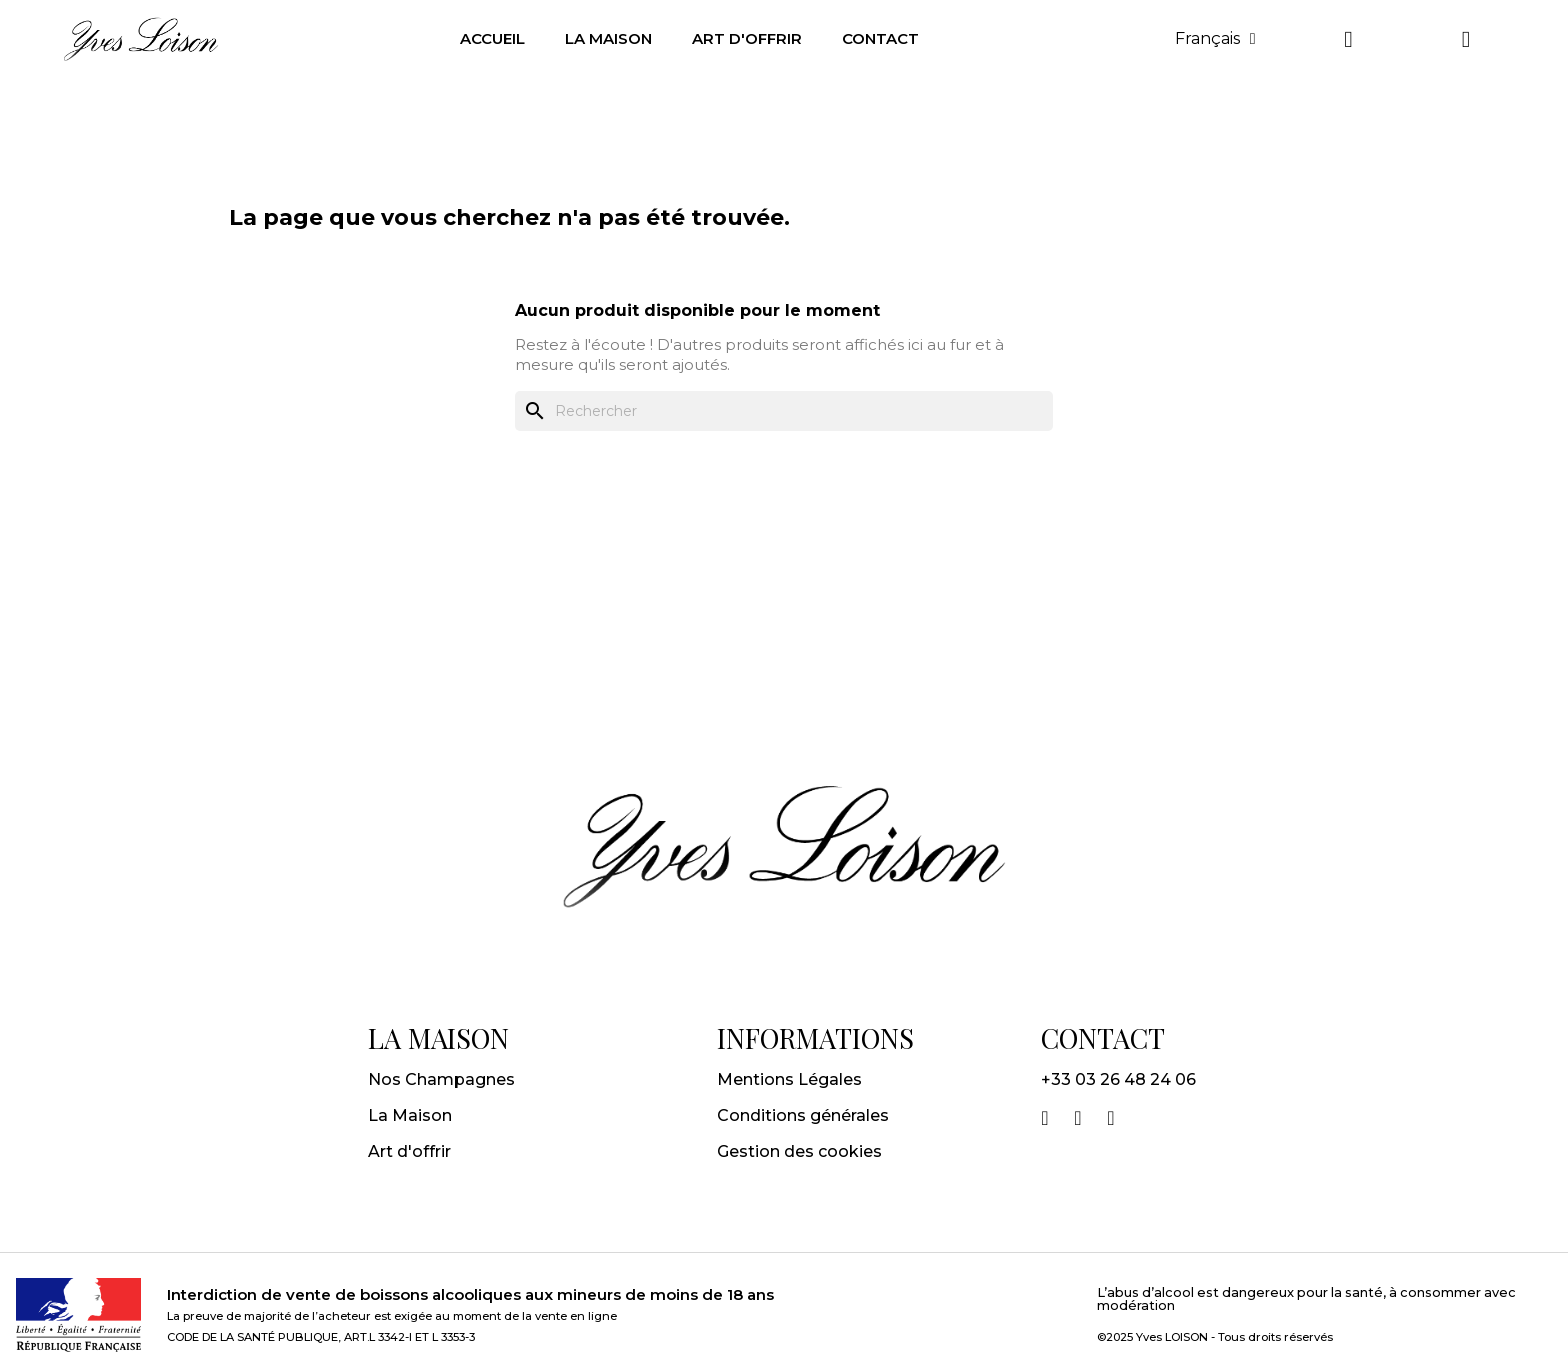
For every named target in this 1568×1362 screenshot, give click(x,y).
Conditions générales (803, 1115)
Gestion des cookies (799, 1151)
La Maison (410, 1115)
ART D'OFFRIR (747, 38)
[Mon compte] (1348, 39)
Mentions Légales (789, 1079)
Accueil (492, 38)
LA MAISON (608, 38)
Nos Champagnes (441, 1079)
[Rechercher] (784, 411)
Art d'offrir (409, 1151)
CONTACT (880, 38)
